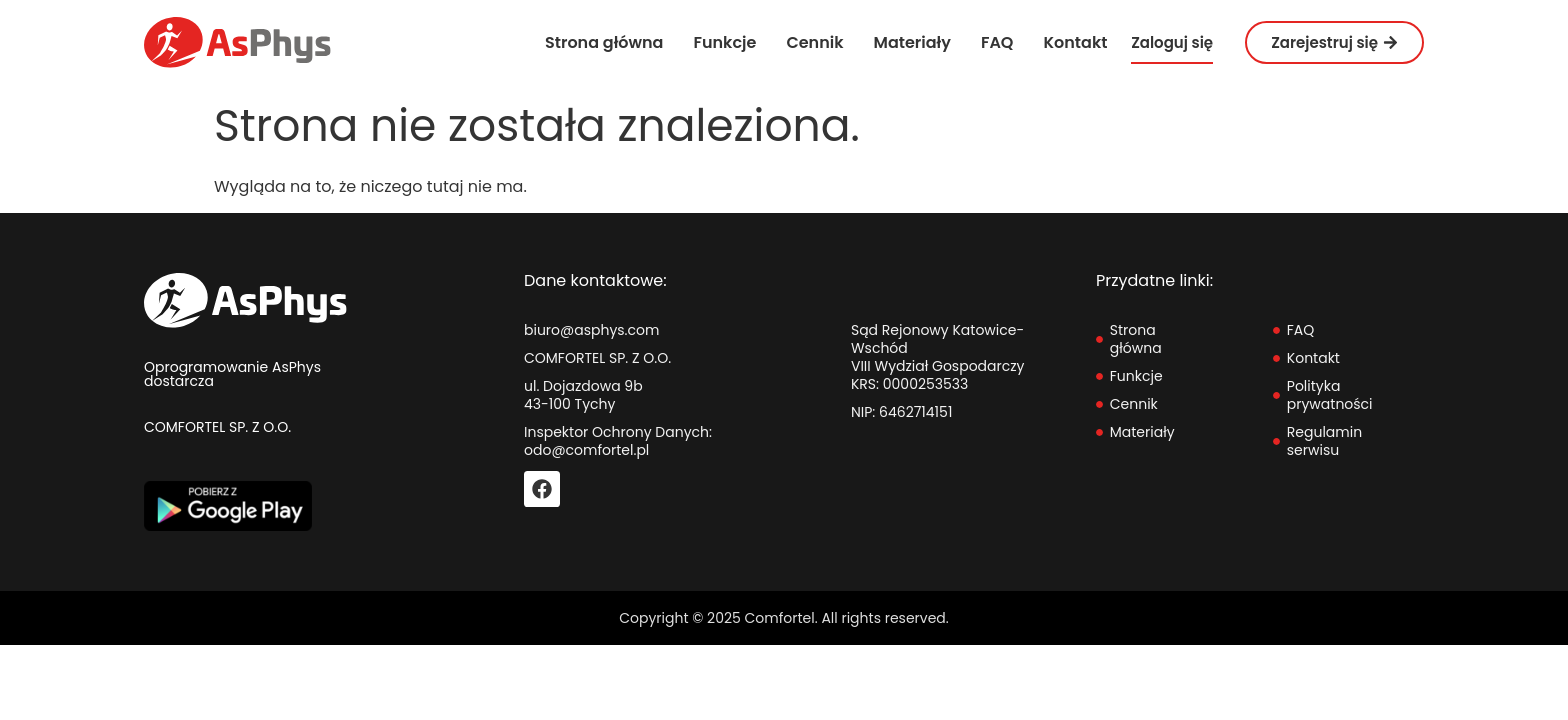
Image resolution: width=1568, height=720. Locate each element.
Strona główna (604, 42)
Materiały (912, 42)
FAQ (997, 42)
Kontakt (1075, 42)
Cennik (814, 42)
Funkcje (724, 42)
